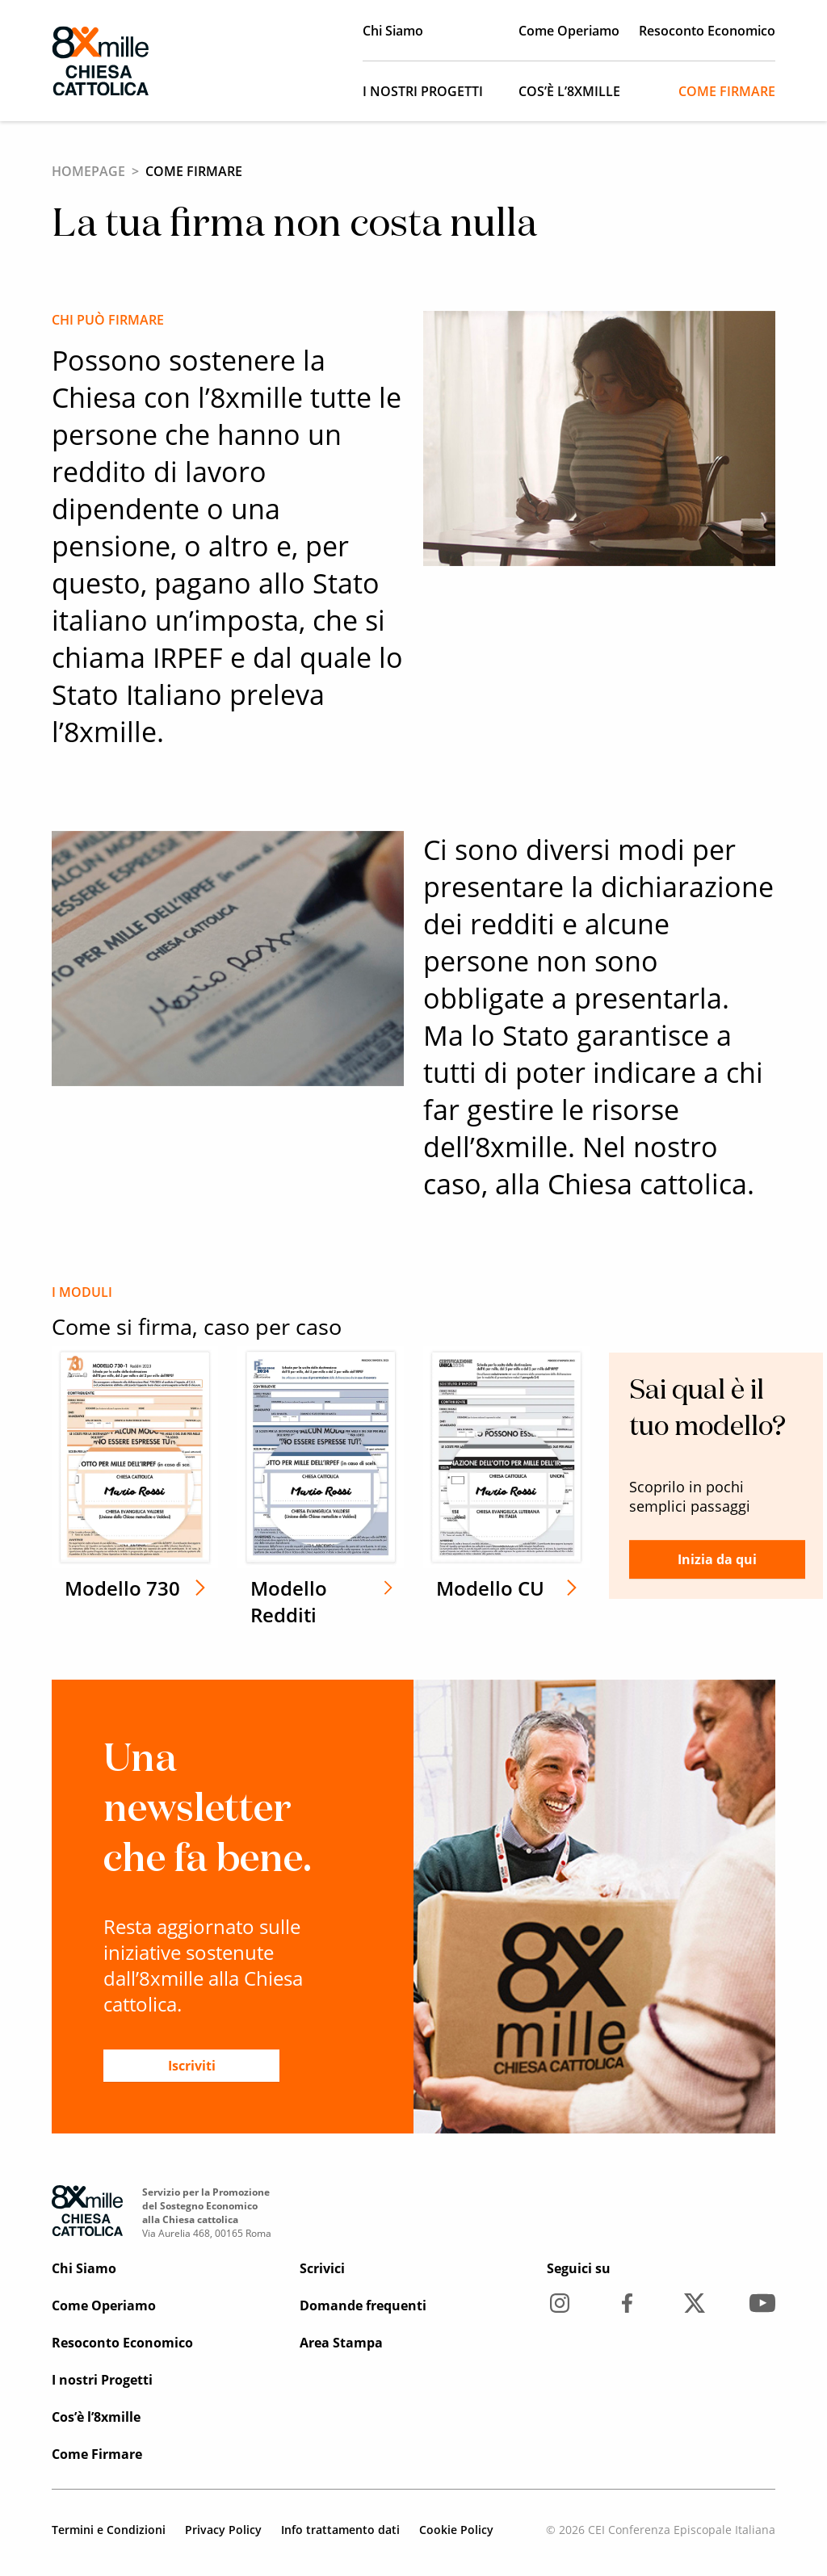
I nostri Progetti (423, 91)
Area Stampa (341, 2343)
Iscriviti (192, 2066)
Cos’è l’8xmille (569, 91)
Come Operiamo (568, 31)
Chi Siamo (393, 31)
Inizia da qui (664, 1559)
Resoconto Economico (707, 31)
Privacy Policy (223, 2529)
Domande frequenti (363, 2305)
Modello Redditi (272, 1601)
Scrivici (322, 2268)
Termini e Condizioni (109, 2529)
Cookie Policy (456, 2529)
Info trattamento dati (340, 2529)
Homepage (88, 171)
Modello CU (458, 1588)
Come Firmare (726, 91)
